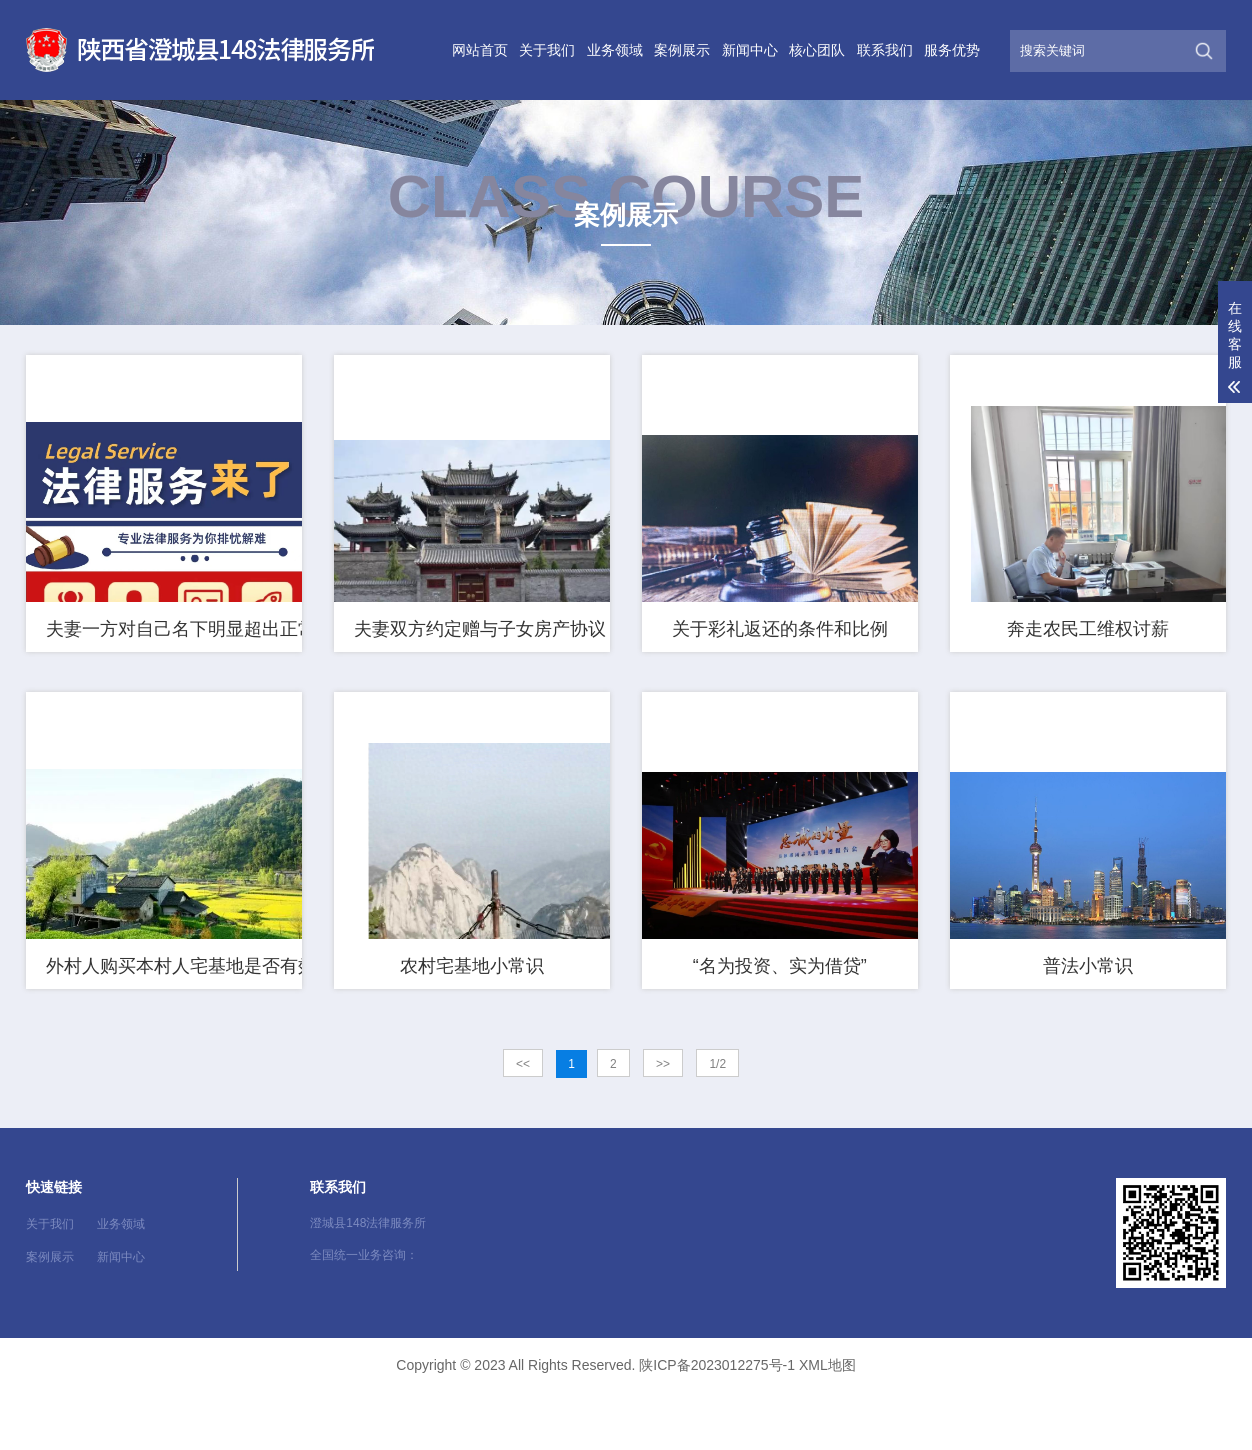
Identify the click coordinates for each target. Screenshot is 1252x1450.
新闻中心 (750, 50)
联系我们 (885, 50)
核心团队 (817, 50)
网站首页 (480, 50)
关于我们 (547, 50)
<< (523, 1122)
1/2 (717, 1122)
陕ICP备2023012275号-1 (717, 1423)
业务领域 (615, 50)
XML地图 (827, 1423)
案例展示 (682, 50)
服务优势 (952, 50)
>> (663, 1122)
